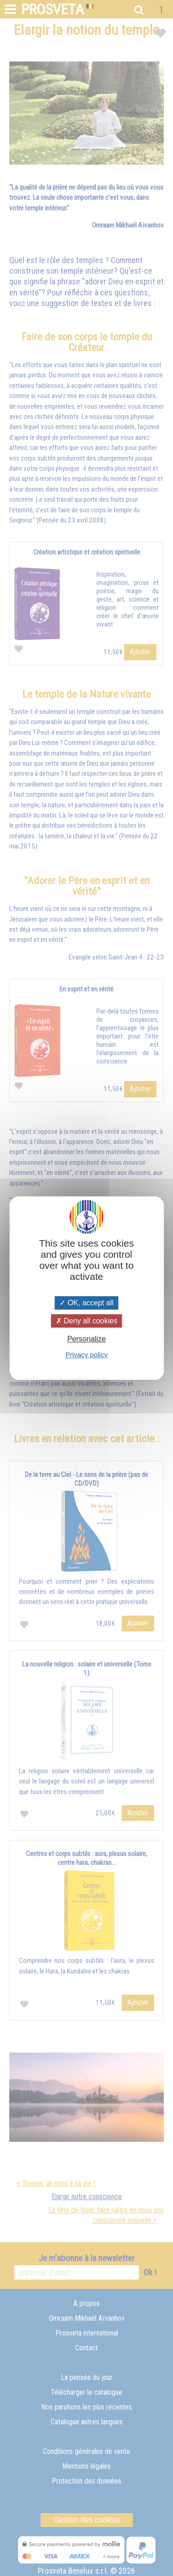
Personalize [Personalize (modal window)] (86, 1339)
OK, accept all (86, 1303)
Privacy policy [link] (87, 1355)
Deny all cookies (87, 1321)
